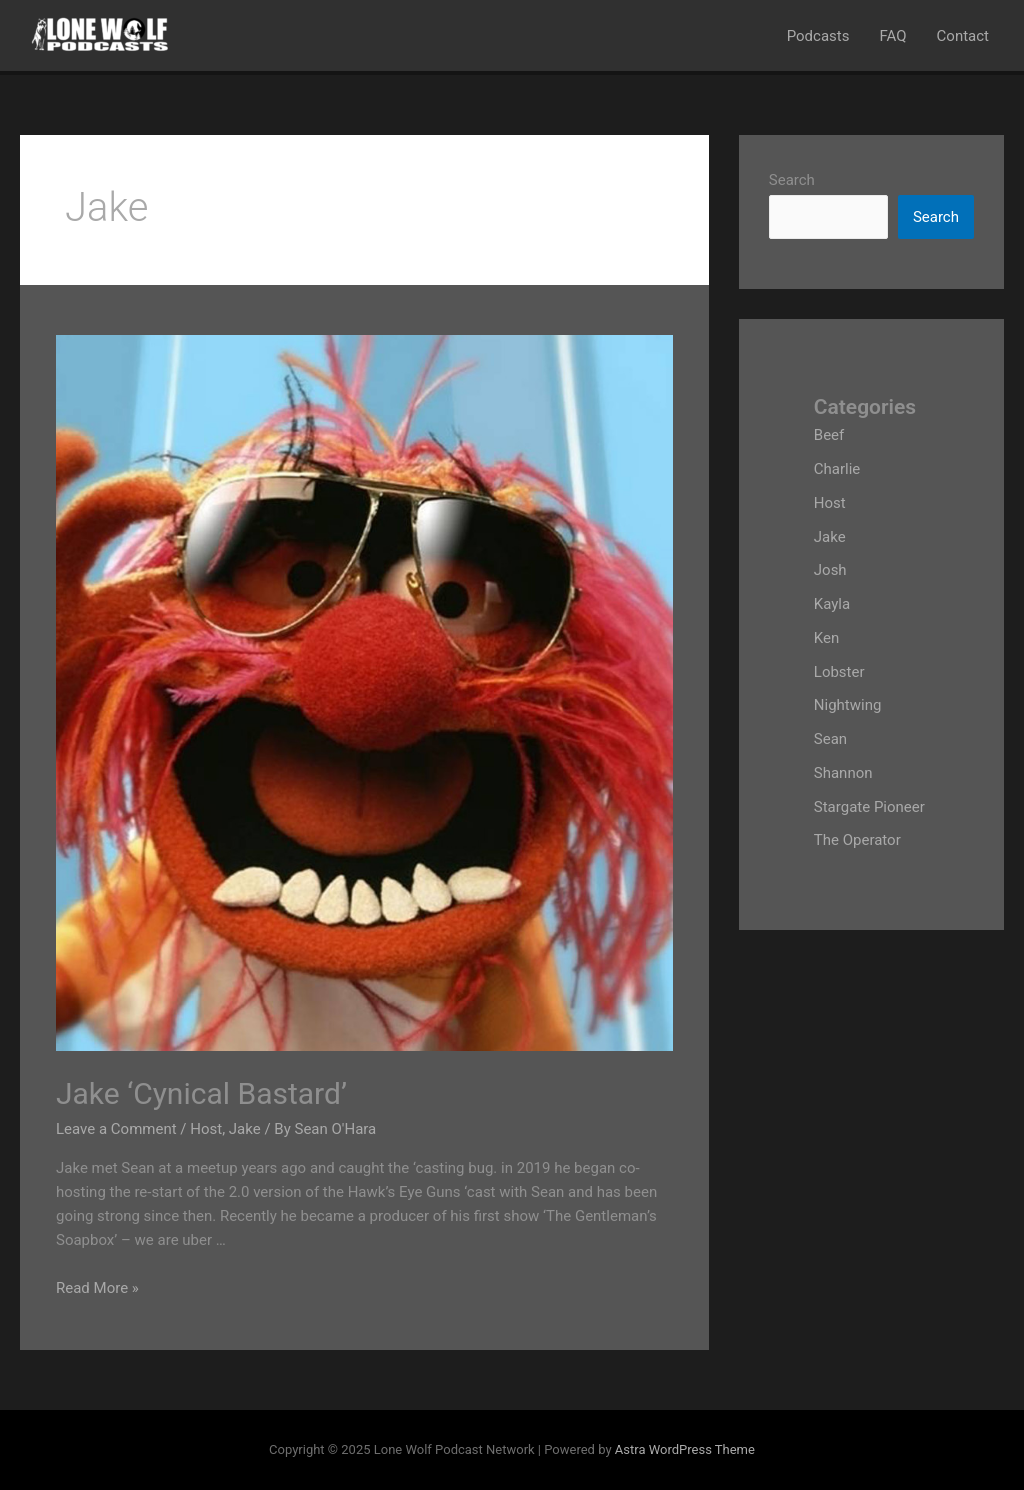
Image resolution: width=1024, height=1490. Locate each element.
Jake (245, 1129)
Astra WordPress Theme (685, 1449)
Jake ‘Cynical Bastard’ (201, 1093)
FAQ (892, 36)
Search (792, 180)
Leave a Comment (116, 1129)
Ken (826, 638)
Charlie (837, 469)
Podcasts (818, 36)
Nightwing (848, 705)
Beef (829, 435)
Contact (963, 36)
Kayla (832, 604)
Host (206, 1129)
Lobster (839, 672)
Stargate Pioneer (869, 807)
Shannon (843, 773)
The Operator (857, 840)
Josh (830, 570)
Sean (830, 739)
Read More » (97, 1288)
